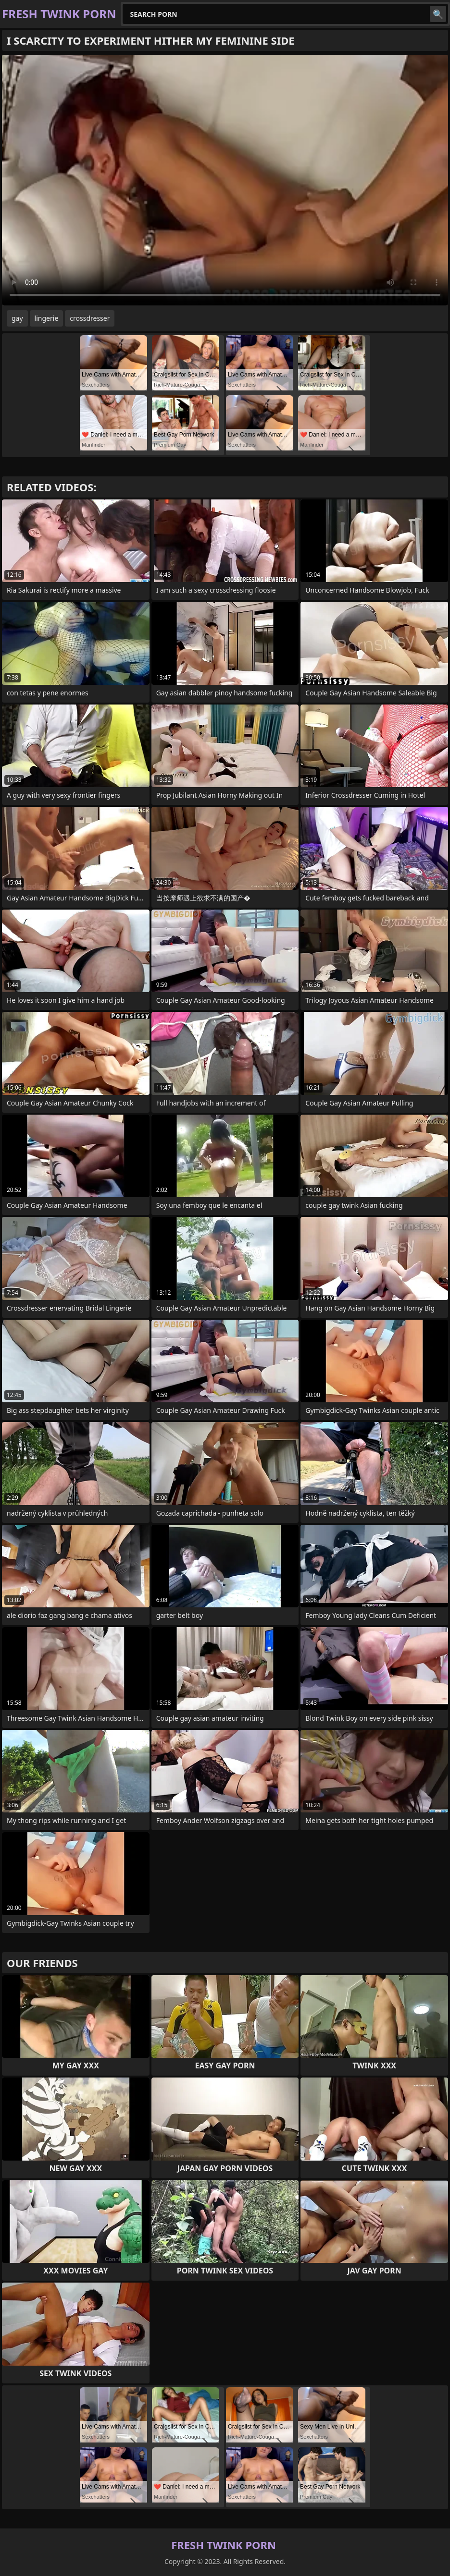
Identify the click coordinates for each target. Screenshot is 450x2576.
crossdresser (90, 318)
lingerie (47, 318)
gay (17, 318)
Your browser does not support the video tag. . (225, 180)
